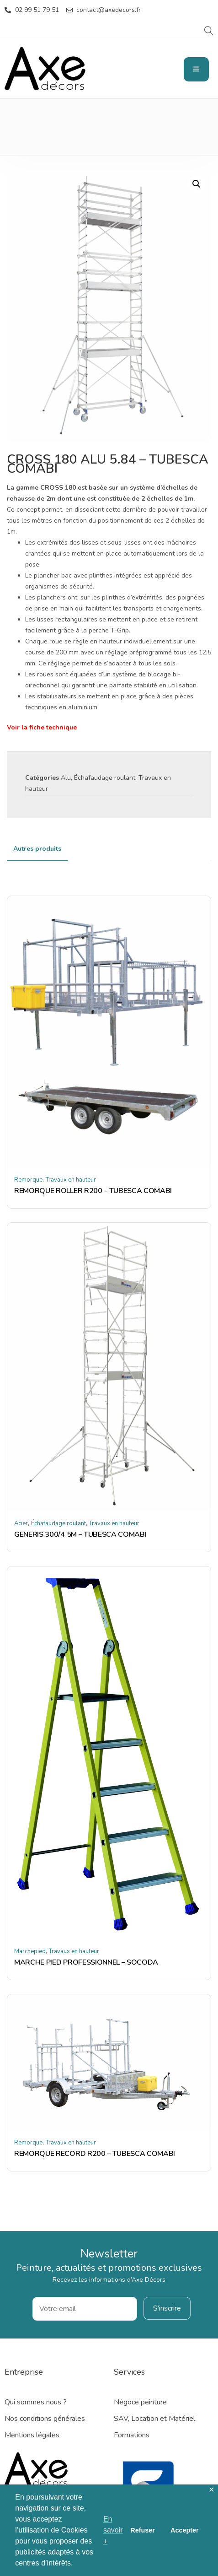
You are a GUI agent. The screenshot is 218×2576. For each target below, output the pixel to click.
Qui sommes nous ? (36, 2402)
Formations (131, 2435)
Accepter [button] (184, 2530)
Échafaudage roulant (104, 777)
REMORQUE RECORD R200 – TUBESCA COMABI (94, 2154)
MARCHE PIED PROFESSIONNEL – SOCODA (86, 1962)
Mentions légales (32, 2435)
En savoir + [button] (113, 2530)
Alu (66, 777)
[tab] (37, 849)
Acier (21, 1523)
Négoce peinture (140, 2402)
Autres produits (37, 848)
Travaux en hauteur (71, 1180)
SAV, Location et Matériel (154, 2419)
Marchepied (30, 1951)
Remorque (28, 1180)
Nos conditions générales (45, 2419)
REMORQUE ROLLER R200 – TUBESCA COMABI (93, 1191)
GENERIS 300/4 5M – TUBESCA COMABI (80, 1534)
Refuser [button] (142, 2530)
